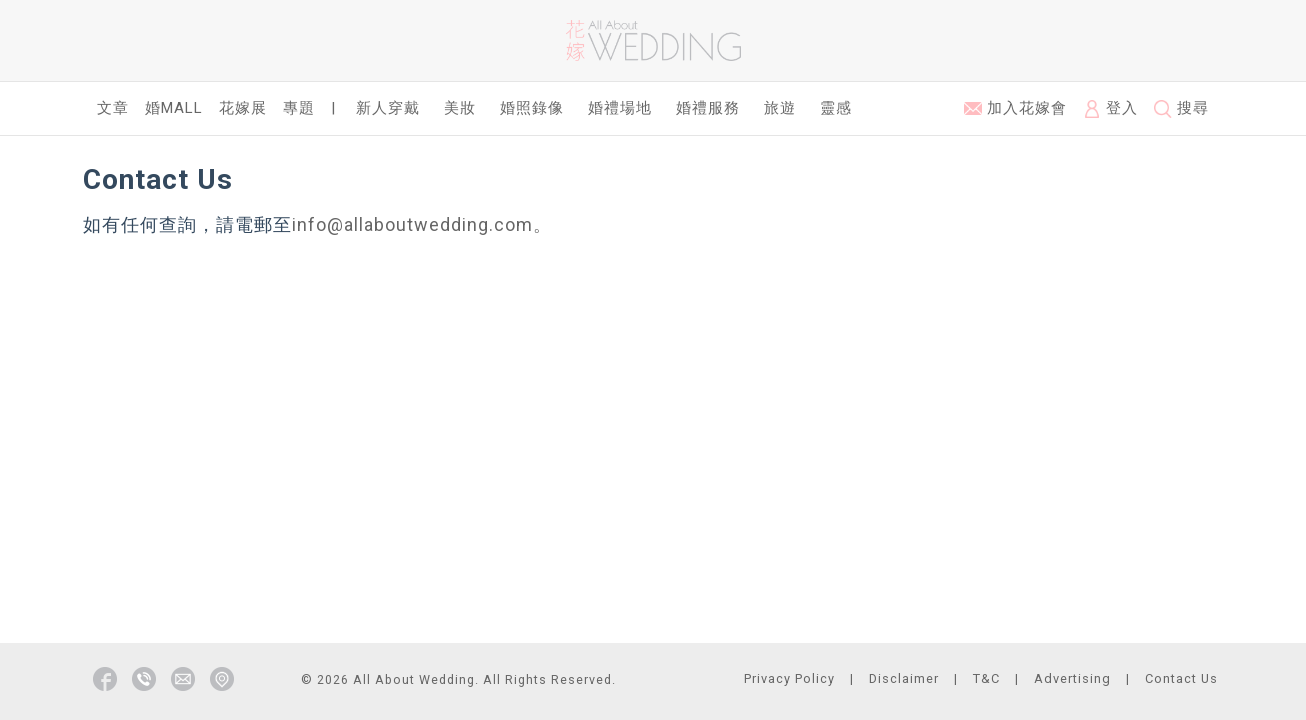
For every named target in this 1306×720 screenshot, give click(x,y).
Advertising (1072, 678)
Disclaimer (904, 678)
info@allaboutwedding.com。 (422, 224)
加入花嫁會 (1015, 108)
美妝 (460, 108)
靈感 (836, 108)
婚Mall (174, 108)
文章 (113, 108)
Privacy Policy (789, 678)
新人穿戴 (388, 108)
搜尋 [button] (1181, 108)
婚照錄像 (532, 108)
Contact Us (1181, 678)
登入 (1110, 108)
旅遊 (780, 108)
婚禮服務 (708, 108)
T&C (986, 678)
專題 (299, 108)
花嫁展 (243, 108)
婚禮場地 (620, 108)
